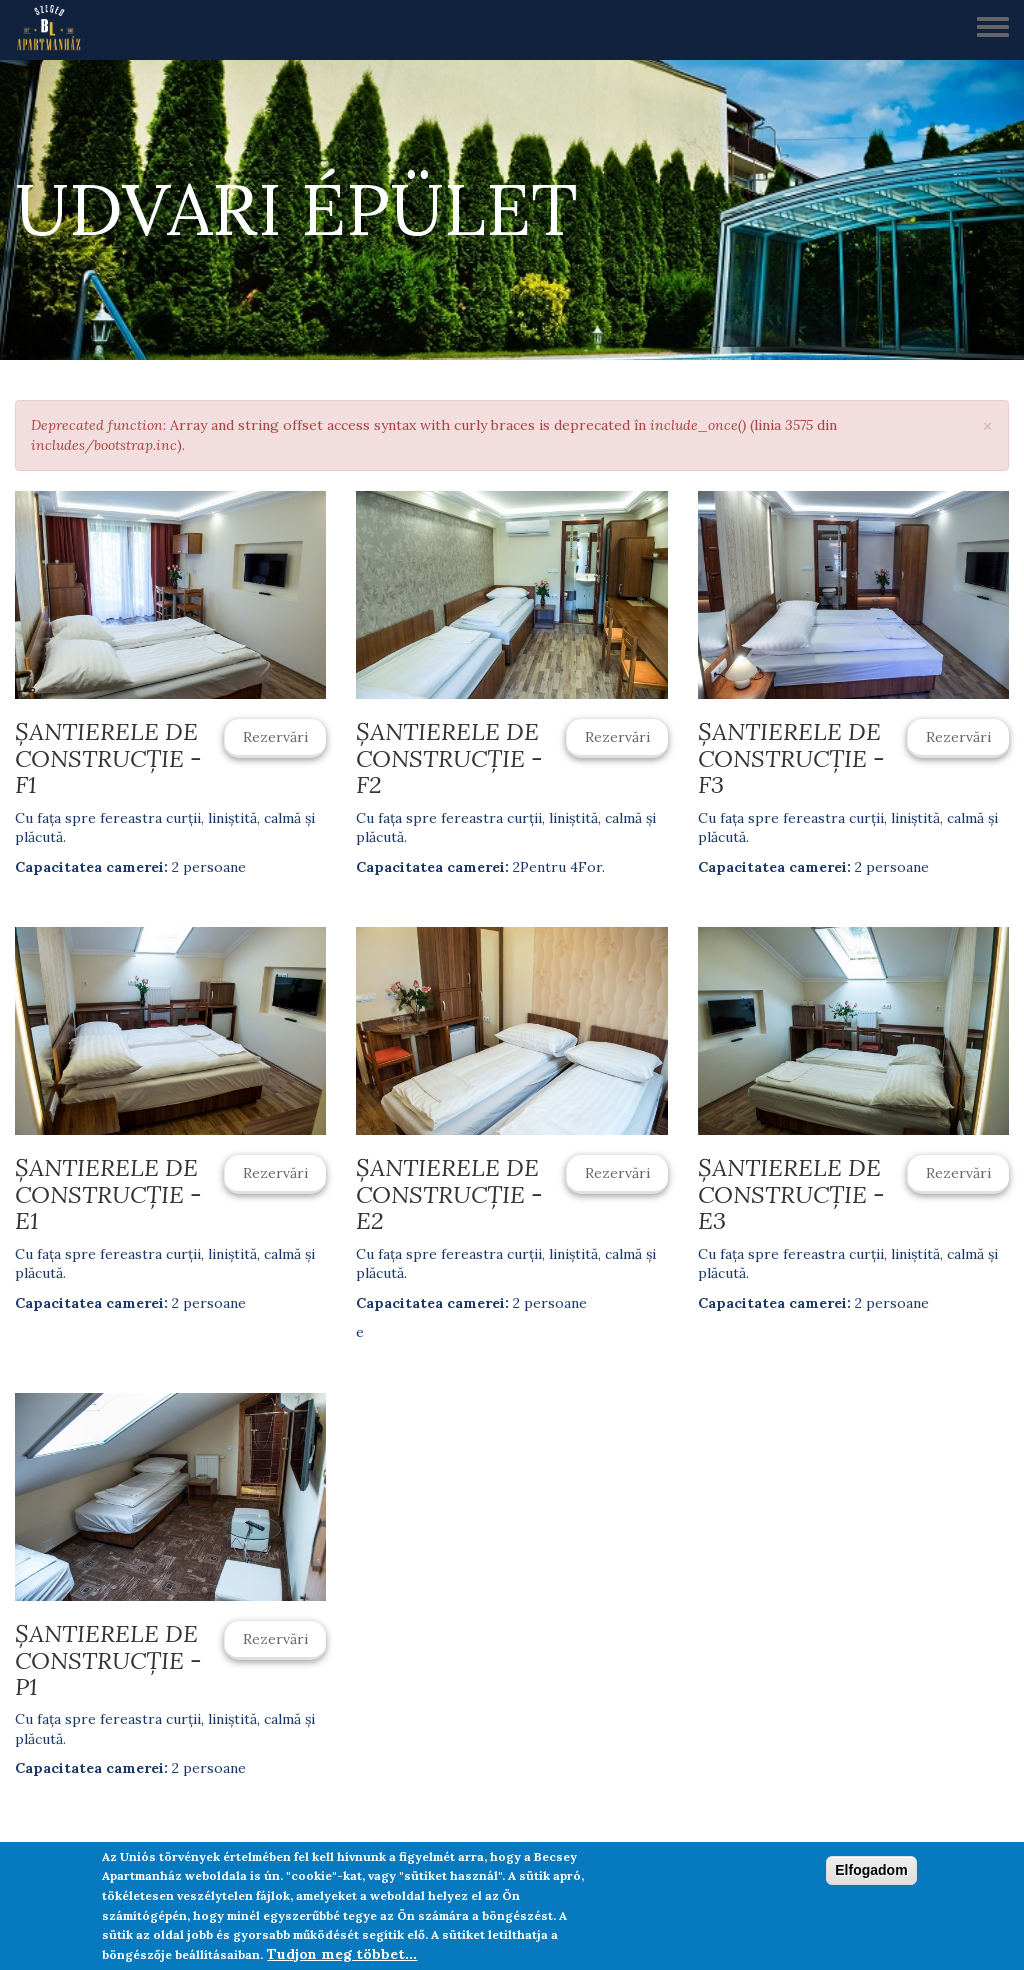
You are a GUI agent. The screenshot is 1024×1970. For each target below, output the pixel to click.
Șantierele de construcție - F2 (449, 758)
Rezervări (275, 737)
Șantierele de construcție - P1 (108, 1660)
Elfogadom (871, 1870)
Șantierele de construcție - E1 (108, 1194)
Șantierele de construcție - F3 (791, 758)
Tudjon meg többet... (342, 1954)
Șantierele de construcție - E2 (449, 1194)
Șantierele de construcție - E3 (791, 1194)
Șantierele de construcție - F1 (108, 758)
